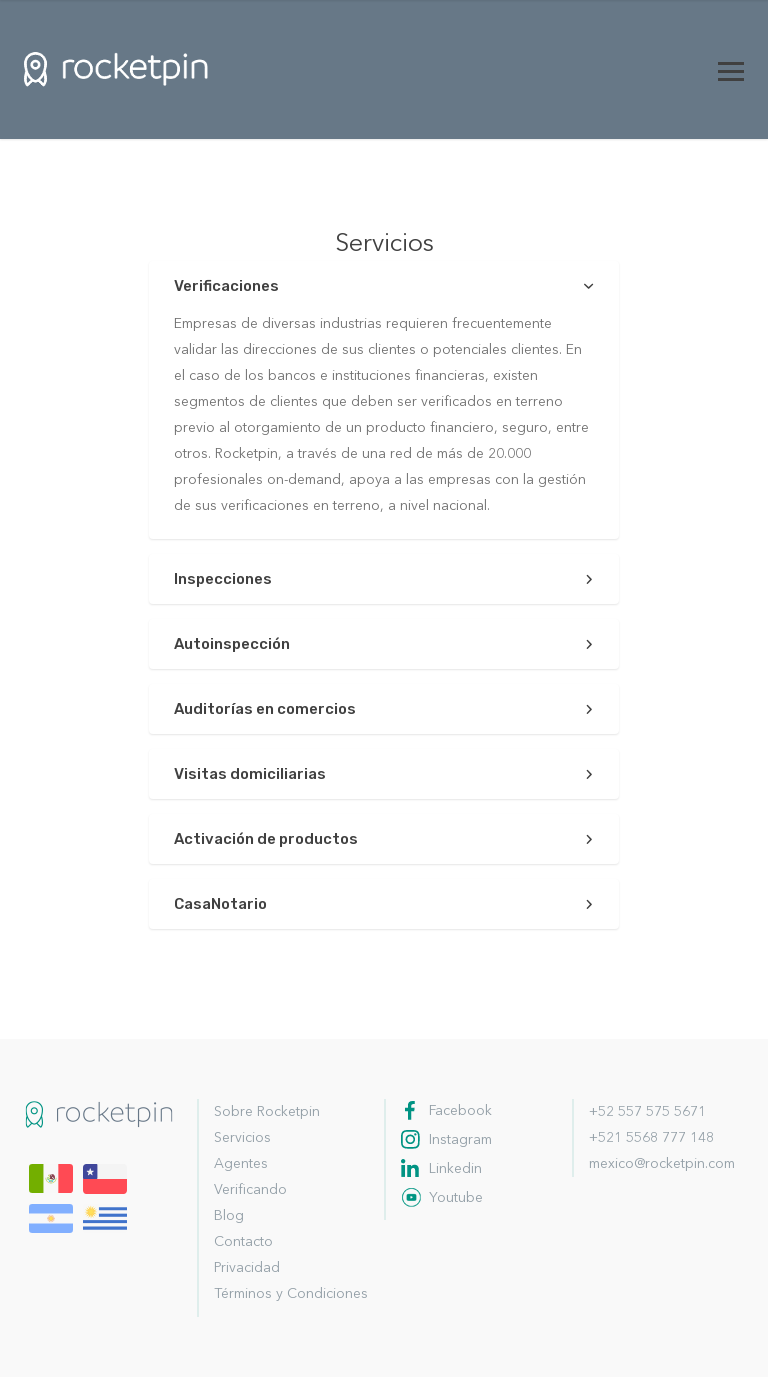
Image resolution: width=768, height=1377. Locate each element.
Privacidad (247, 1268)
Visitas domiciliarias (250, 774)
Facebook (460, 1111)
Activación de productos (266, 839)
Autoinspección (232, 644)
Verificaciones (226, 286)
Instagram (460, 1140)
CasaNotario (220, 904)
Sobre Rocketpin (267, 1112)
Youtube (456, 1198)
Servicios (242, 1138)
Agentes (241, 1164)
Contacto (243, 1242)
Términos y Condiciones (291, 1294)
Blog (229, 1216)
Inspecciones (223, 579)
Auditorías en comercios (265, 709)
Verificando (250, 1190)
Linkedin (455, 1169)
